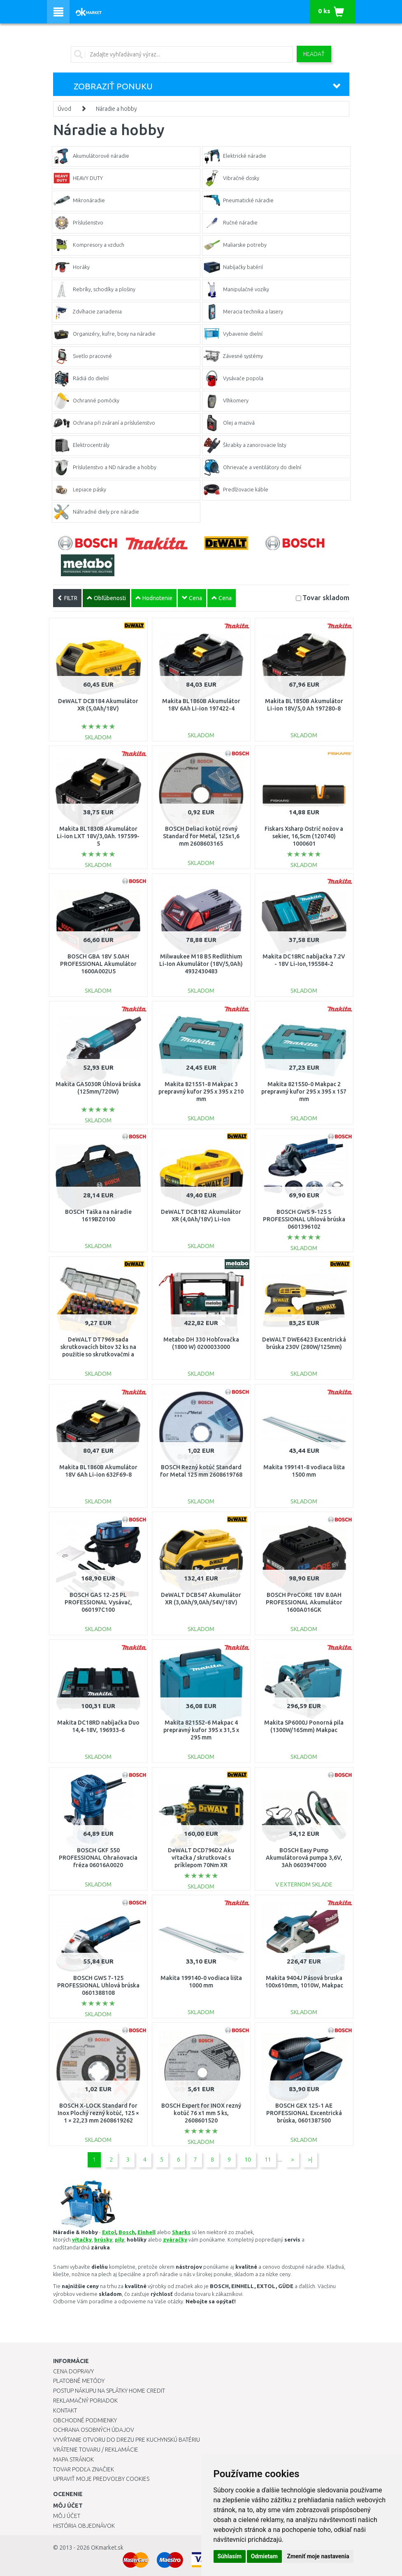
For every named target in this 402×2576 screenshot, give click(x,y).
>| (310, 2159)
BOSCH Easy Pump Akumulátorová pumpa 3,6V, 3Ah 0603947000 (304, 1857)
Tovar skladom (325, 597)
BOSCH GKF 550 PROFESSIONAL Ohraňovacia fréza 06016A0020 (98, 1857)
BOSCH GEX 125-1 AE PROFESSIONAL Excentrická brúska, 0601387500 (304, 2113)
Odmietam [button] (264, 2556)
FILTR (67, 598)
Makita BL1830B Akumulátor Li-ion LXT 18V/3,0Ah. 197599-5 (98, 836)
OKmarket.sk (107, 2547)
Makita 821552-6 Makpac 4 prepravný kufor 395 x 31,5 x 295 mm (201, 1730)
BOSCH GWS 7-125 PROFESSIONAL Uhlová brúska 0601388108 (98, 1985)
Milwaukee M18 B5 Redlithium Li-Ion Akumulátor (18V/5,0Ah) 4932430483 (201, 964)
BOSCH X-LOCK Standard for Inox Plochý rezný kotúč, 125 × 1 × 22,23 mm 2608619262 (98, 2113)
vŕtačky (82, 2239)
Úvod (64, 108)
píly (119, 2239)
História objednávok (84, 2525)
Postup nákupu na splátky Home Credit (109, 2390)
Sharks (181, 2232)
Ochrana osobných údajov (93, 2429)
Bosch (127, 2232)
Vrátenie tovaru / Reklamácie (95, 2449)
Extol (109, 2232)
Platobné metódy (79, 2380)
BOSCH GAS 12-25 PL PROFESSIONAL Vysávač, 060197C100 (98, 1602)
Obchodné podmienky (85, 2420)
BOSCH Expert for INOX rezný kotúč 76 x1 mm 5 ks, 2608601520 (201, 2113)
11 (268, 2159)
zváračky (175, 2239)
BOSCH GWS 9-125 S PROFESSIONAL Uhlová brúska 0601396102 (304, 1219)
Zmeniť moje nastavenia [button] (318, 2556)
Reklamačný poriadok (85, 2400)
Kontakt (65, 2410)
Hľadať (314, 54)
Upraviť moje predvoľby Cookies (101, 2478)
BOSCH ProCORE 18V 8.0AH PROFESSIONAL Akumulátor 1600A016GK (304, 1602)
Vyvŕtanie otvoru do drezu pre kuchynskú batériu (126, 2439)
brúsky (103, 2239)
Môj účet (66, 2516)
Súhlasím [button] (230, 2556)
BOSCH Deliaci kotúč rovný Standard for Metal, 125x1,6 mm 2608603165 (201, 836)
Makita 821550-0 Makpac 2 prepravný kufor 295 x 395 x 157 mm (303, 1091)
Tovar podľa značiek (83, 2469)
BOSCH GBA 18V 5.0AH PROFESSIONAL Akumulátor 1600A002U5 (98, 964)
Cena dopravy (73, 2371)
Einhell (146, 2232)
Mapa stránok (73, 2459)
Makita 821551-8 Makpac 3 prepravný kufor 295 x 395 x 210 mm (201, 1091)
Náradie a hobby (116, 108)
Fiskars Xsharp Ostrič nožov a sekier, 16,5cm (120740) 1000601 (304, 836)
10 (247, 2159)
